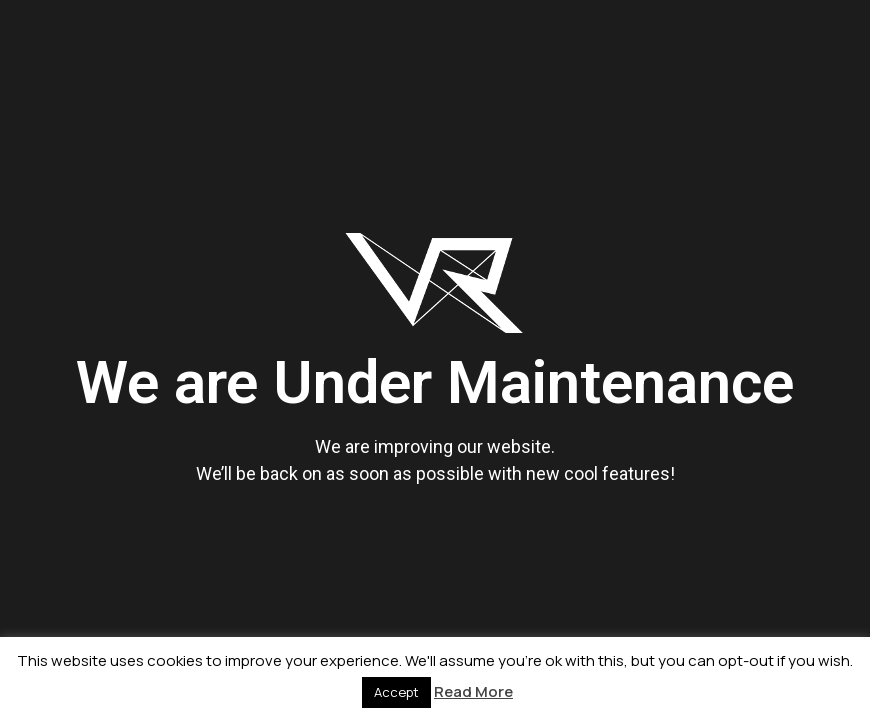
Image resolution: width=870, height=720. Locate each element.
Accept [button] (396, 692)
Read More (473, 691)
